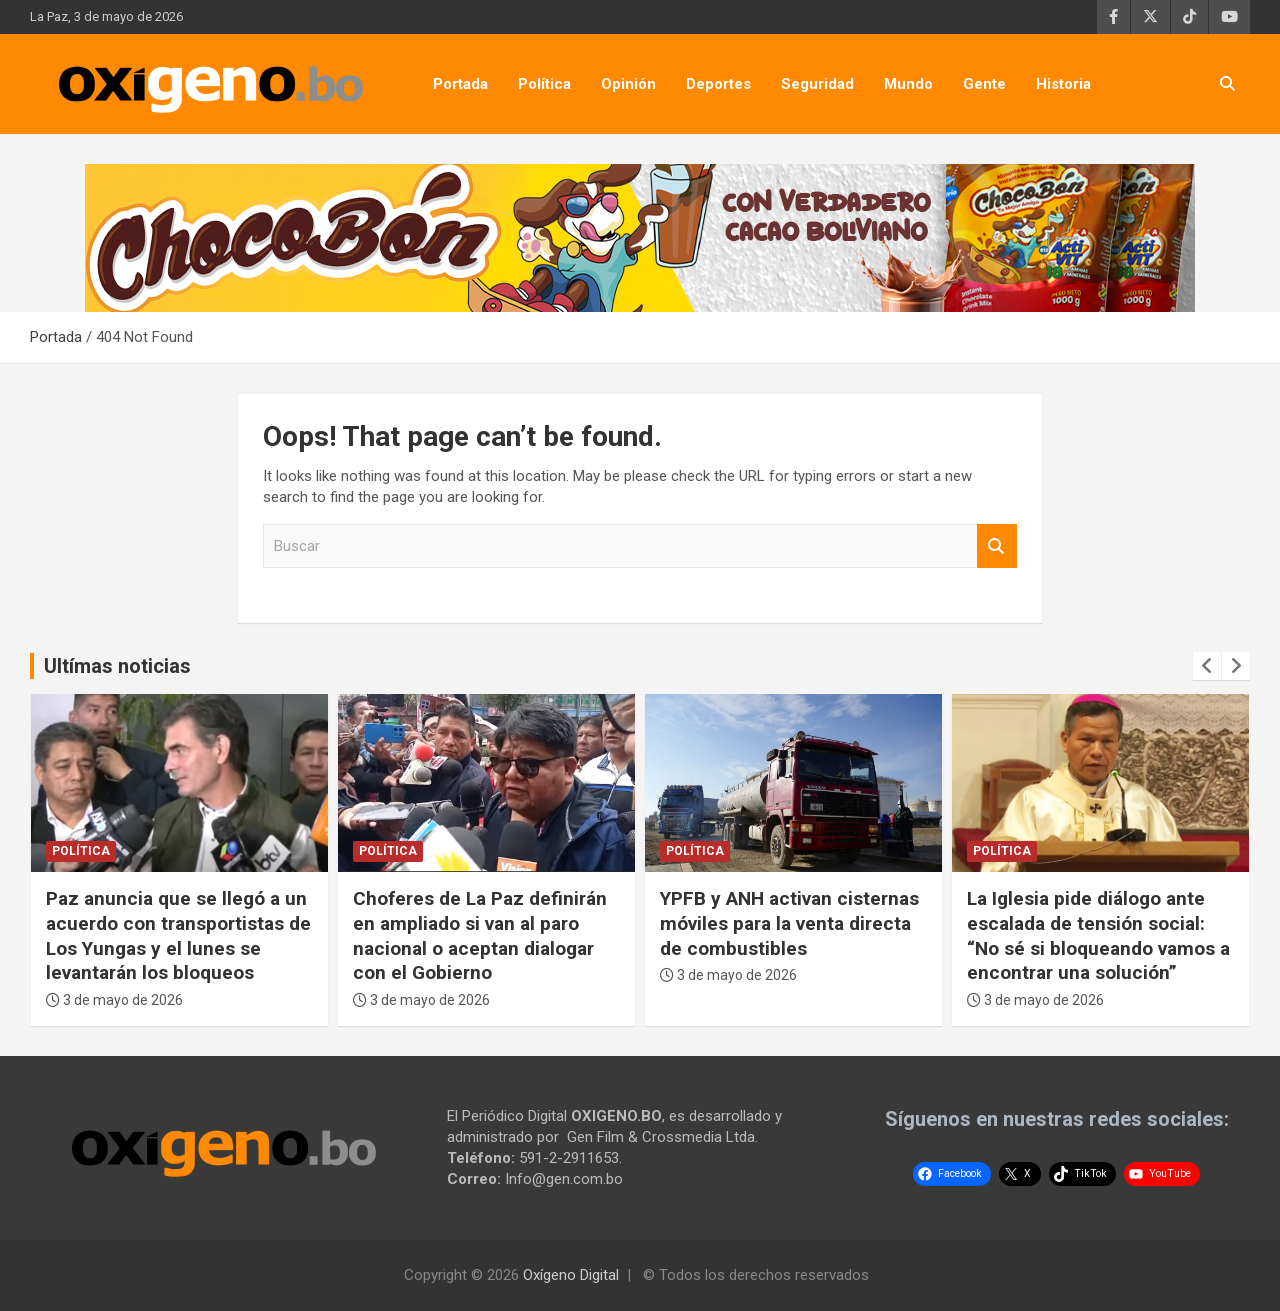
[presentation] (1207, 666)
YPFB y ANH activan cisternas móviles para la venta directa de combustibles (789, 923)
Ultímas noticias (117, 666)
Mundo (908, 84)
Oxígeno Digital (571, 1275)
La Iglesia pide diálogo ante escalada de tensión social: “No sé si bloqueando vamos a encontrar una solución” (1098, 935)
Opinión (628, 84)
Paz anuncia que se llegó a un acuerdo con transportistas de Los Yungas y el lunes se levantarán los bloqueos (178, 935)
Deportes (718, 84)
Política (544, 84)
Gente (984, 84)
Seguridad (817, 84)
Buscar (997, 546)
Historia (1063, 84)
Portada (460, 84)
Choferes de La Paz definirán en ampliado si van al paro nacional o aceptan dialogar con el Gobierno (480, 935)
